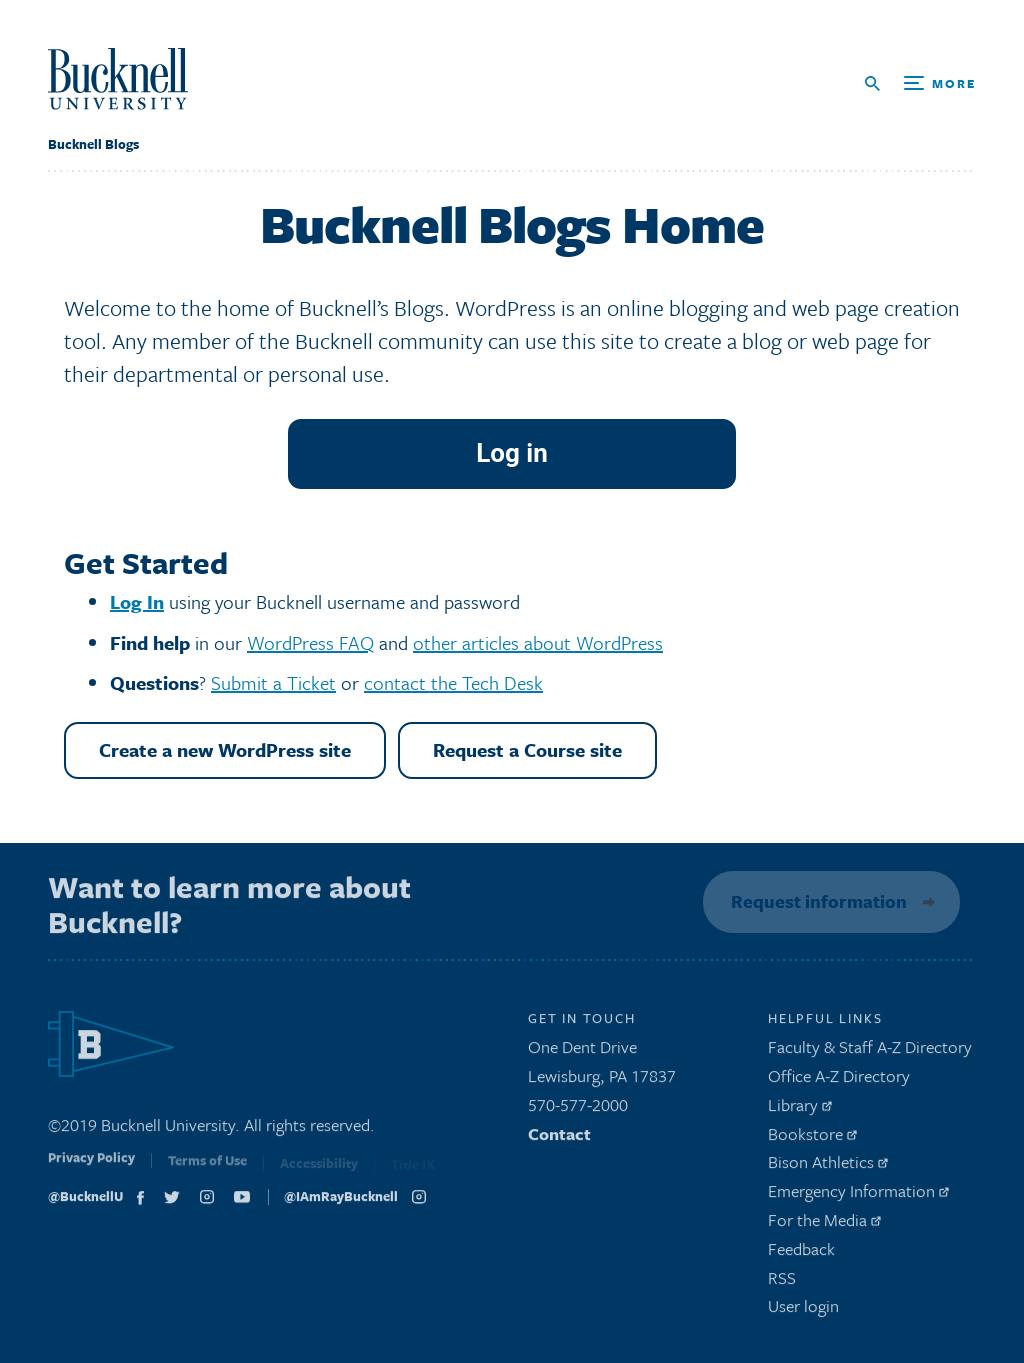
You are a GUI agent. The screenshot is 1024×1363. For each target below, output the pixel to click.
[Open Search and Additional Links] (920, 83)
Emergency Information (858, 1195)
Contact (559, 1137)
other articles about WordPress (538, 642)
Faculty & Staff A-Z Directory (870, 1051)
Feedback (801, 1253)
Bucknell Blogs (93, 144)
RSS (782, 1281)
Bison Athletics (828, 1166)
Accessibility (319, 1169)
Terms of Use (207, 1168)
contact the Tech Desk (453, 682)
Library (800, 1109)
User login (803, 1310)
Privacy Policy (91, 1166)
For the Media (824, 1224)
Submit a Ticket (273, 682)
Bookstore (812, 1137)
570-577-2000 (578, 1109)
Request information (816, 901)
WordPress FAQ (310, 642)
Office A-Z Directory (839, 1080)
